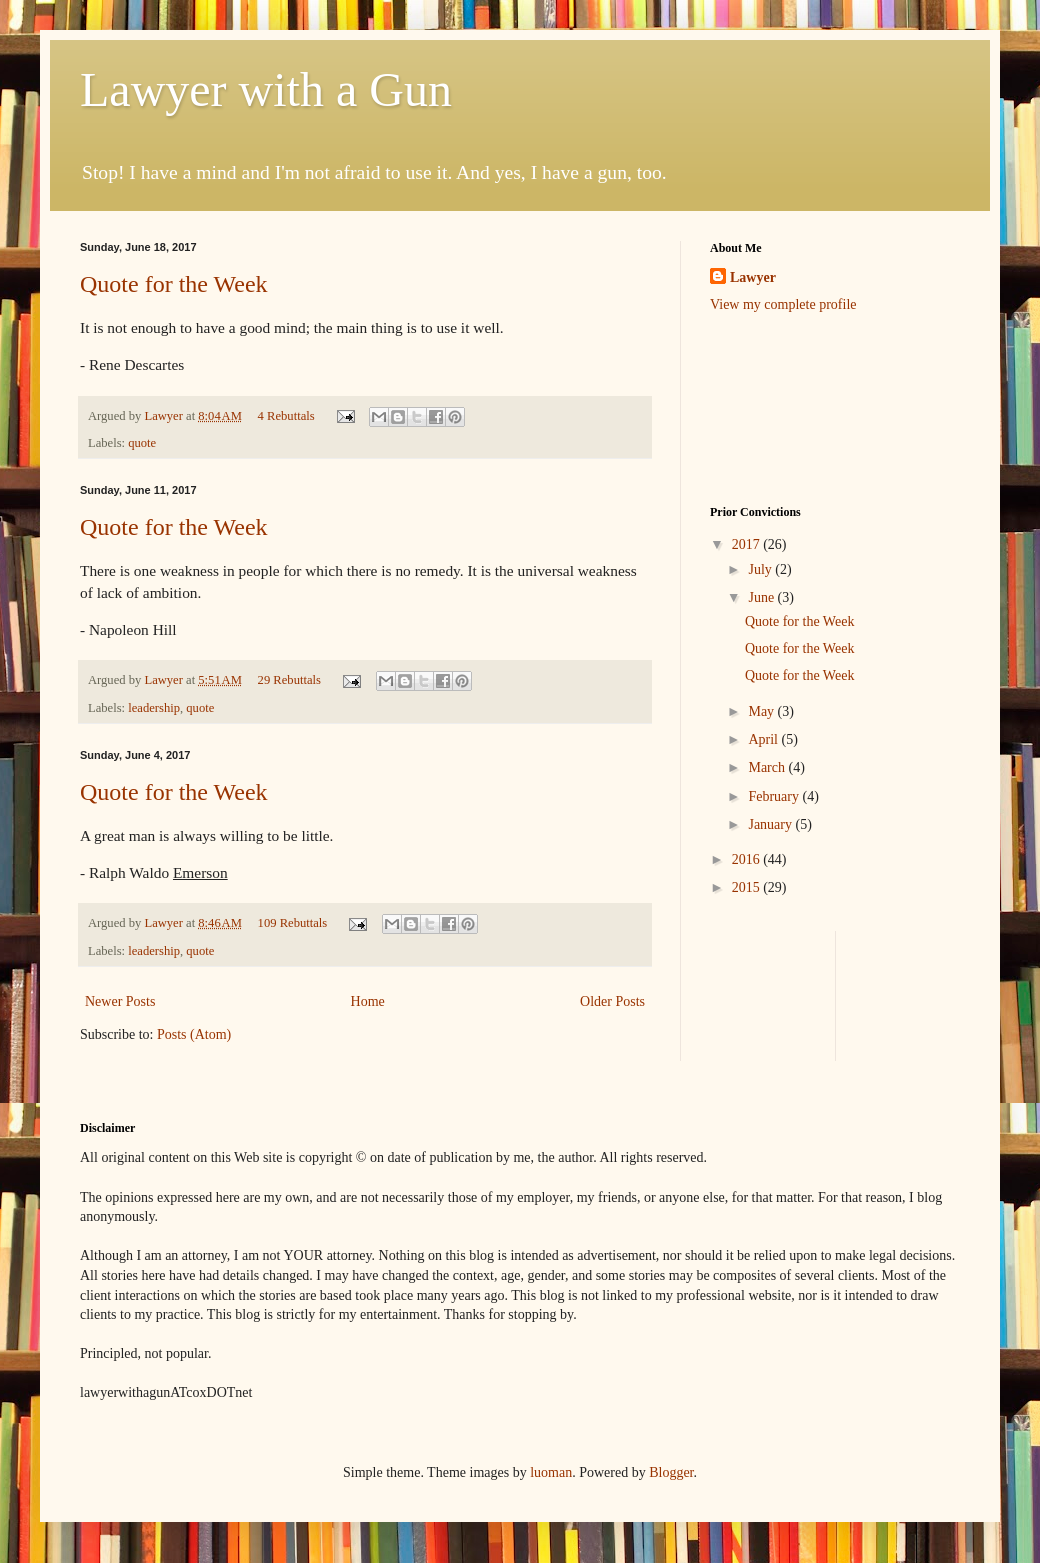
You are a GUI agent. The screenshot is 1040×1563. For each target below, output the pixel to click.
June (762, 597)
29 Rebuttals (289, 680)
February (775, 796)
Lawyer (165, 416)
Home (368, 1001)
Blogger (671, 1472)
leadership (154, 708)
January (771, 824)
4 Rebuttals (286, 416)
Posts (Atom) (194, 1034)
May (762, 711)
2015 (748, 887)
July (761, 569)
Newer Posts (120, 1001)
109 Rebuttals (293, 923)
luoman (551, 1472)
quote (142, 443)
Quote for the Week (174, 284)
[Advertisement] (772, 407)
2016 (748, 859)
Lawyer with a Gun (266, 89)
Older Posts (612, 1001)
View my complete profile (783, 304)
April (764, 739)
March (768, 767)
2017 (748, 544)
